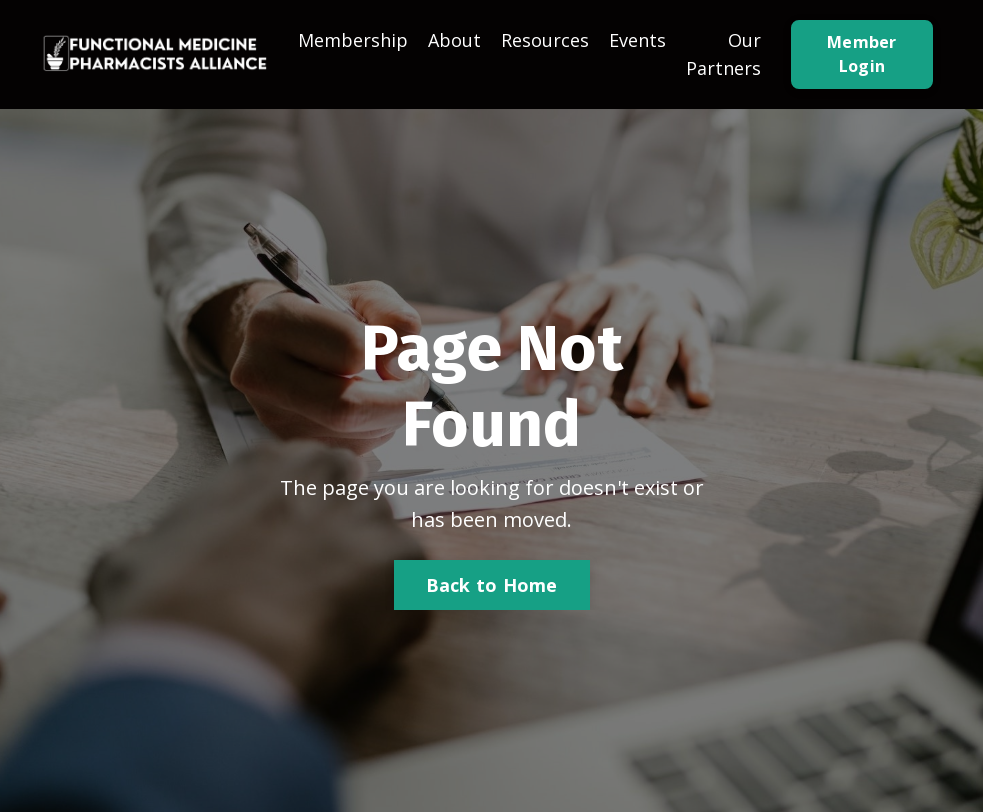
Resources (545, 40)
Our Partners (723, 54)
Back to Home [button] (492, 585)
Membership (353, 40)
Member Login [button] (862, 54)
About (454, 40)
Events (637, 40)
